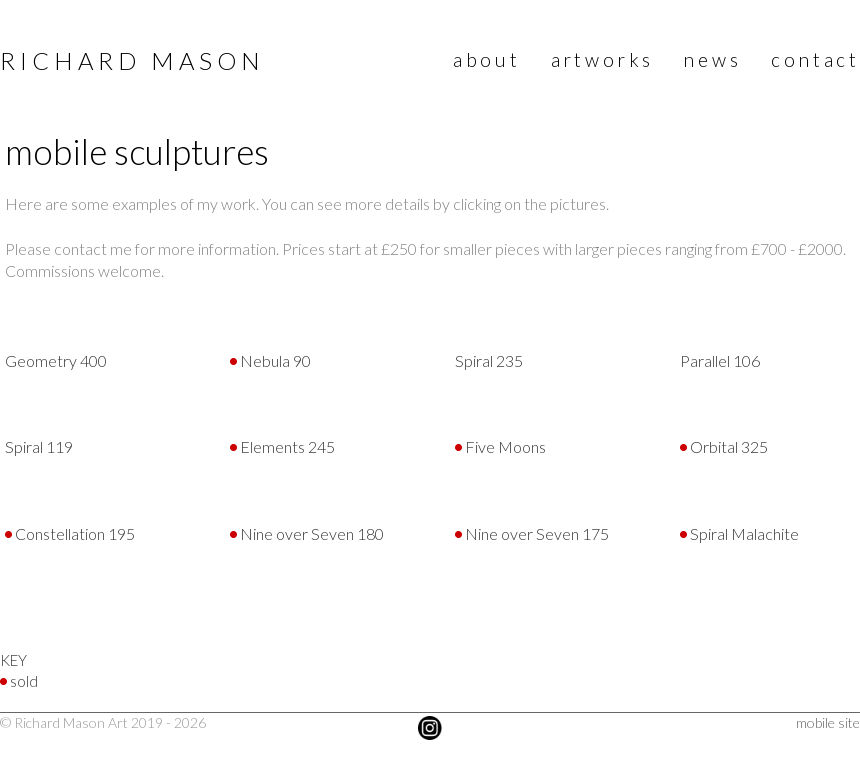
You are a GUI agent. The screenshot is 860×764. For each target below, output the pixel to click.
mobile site (828, 722)
